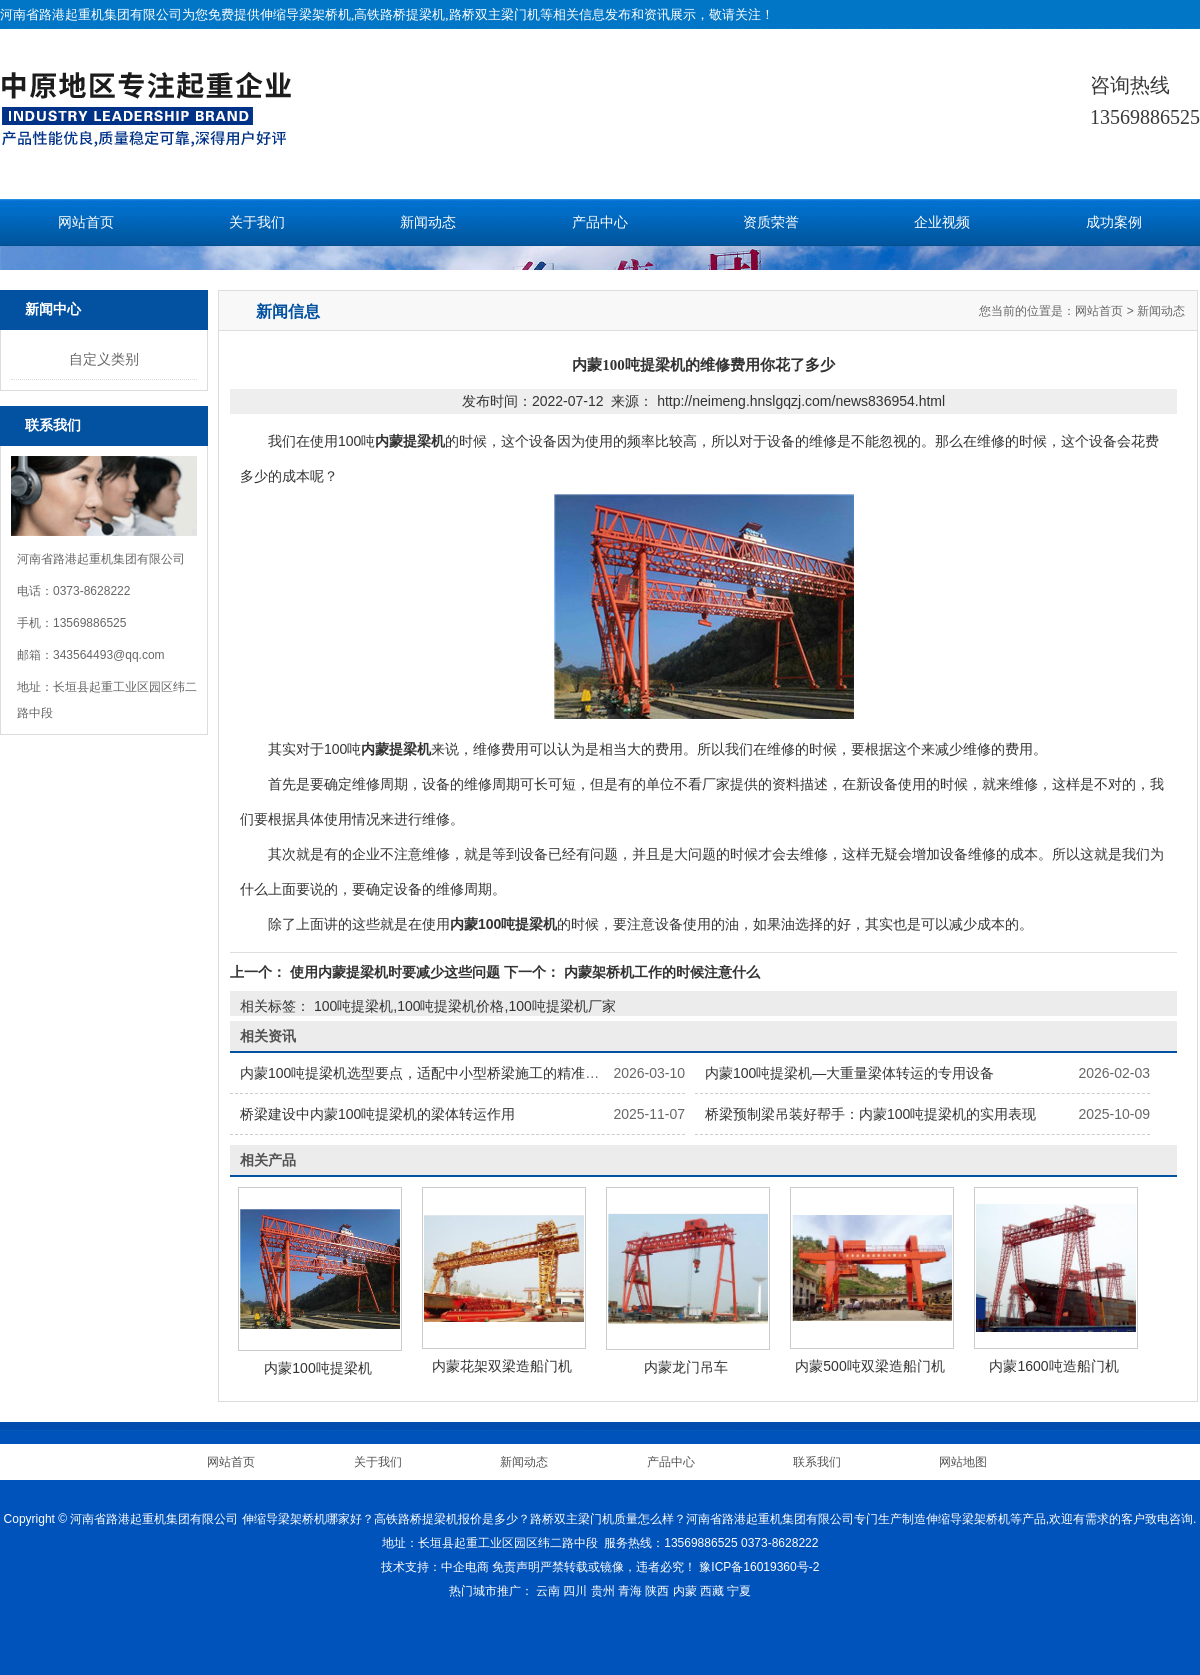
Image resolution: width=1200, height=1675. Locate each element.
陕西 (657, 1591)
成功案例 (1114, 222)
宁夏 (739, 1591)
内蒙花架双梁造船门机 (502, 1366)
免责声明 (516, 1567)
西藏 (712, 1591)
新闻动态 (428, 222)
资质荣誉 (771, 222)
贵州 (603, 1591)
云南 (548, 1591)
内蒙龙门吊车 (686, 1367)
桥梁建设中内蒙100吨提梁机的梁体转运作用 (377, 1114)
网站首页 (86, 222)
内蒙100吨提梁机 (317, 1368)
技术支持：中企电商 (435, 1567)
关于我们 (257, 222)
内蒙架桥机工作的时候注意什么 (660, 972)
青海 (630, 1591)
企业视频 (942, 222)
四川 (575, 1591)
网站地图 (963, 1462)
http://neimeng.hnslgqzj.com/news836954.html (801, 401)
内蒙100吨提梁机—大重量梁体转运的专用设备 (849, 1073)
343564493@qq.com (109, 655)
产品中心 (600, 222)
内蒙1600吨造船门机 (1053, 1366)
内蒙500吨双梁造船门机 (869, 1366)
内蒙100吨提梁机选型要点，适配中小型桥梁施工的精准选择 (426, 1073)
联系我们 (817, 1462)
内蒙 (685, 1591)
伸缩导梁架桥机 (305, 14)
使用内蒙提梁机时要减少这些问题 (395, 972)
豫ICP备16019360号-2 (759, 1567)
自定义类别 (104, 359)
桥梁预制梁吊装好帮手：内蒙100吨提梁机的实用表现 (870, 1114)
